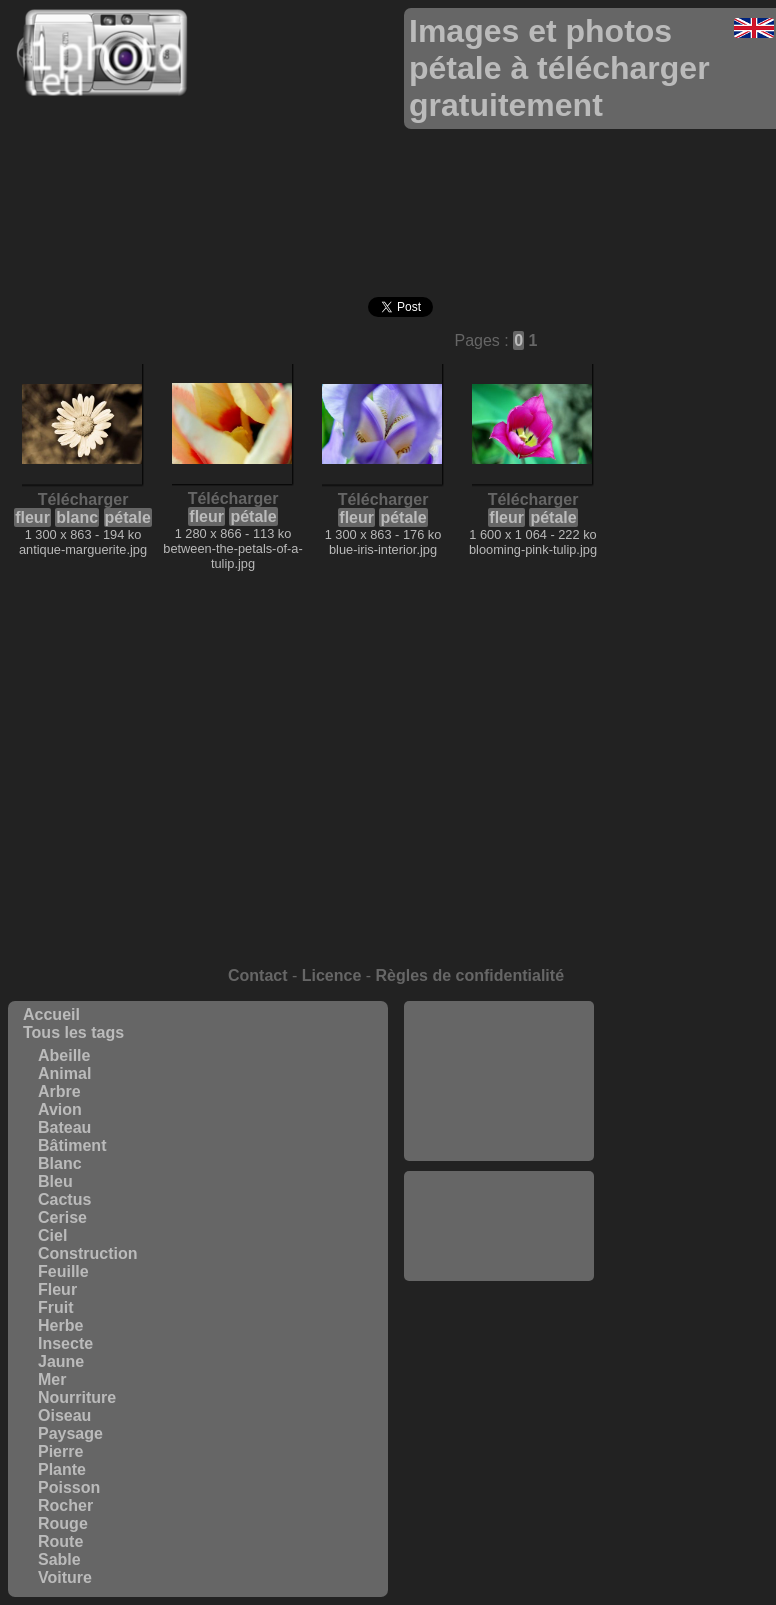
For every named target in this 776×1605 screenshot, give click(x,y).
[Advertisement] (499, 1081)
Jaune (61, 1361)
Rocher (65, 1505)
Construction (88, 1253)
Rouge (63, 1523)
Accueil (51, 1014)
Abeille (64, 1055)
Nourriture (77, 1397)
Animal (64, 1073)
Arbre (59, 1091)
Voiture (65, 1577)
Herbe (60, 1325)
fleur (32, 517)
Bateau (64, 1127)
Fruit (56, 1307)
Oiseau (64, 1415)
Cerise (62, 1217)
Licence (332, 975)
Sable (59, 1559)
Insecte (65, 1343)
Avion (60, 1109)
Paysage (70, 1433)
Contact (258, 975)
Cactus (64, 1199)
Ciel (52, 1235)
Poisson (69, 1487)
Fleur (57, 1289)
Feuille (63, 1271)
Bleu (55, 1181)
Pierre (60, 1451)
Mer (52, 1379)
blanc (77, 517)
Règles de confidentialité (470, 975)
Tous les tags (73, 1032)
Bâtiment (72, 1145)
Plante (62, 1469)
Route (60, 1541)
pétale (128, 517)
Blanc (60, 1163)
